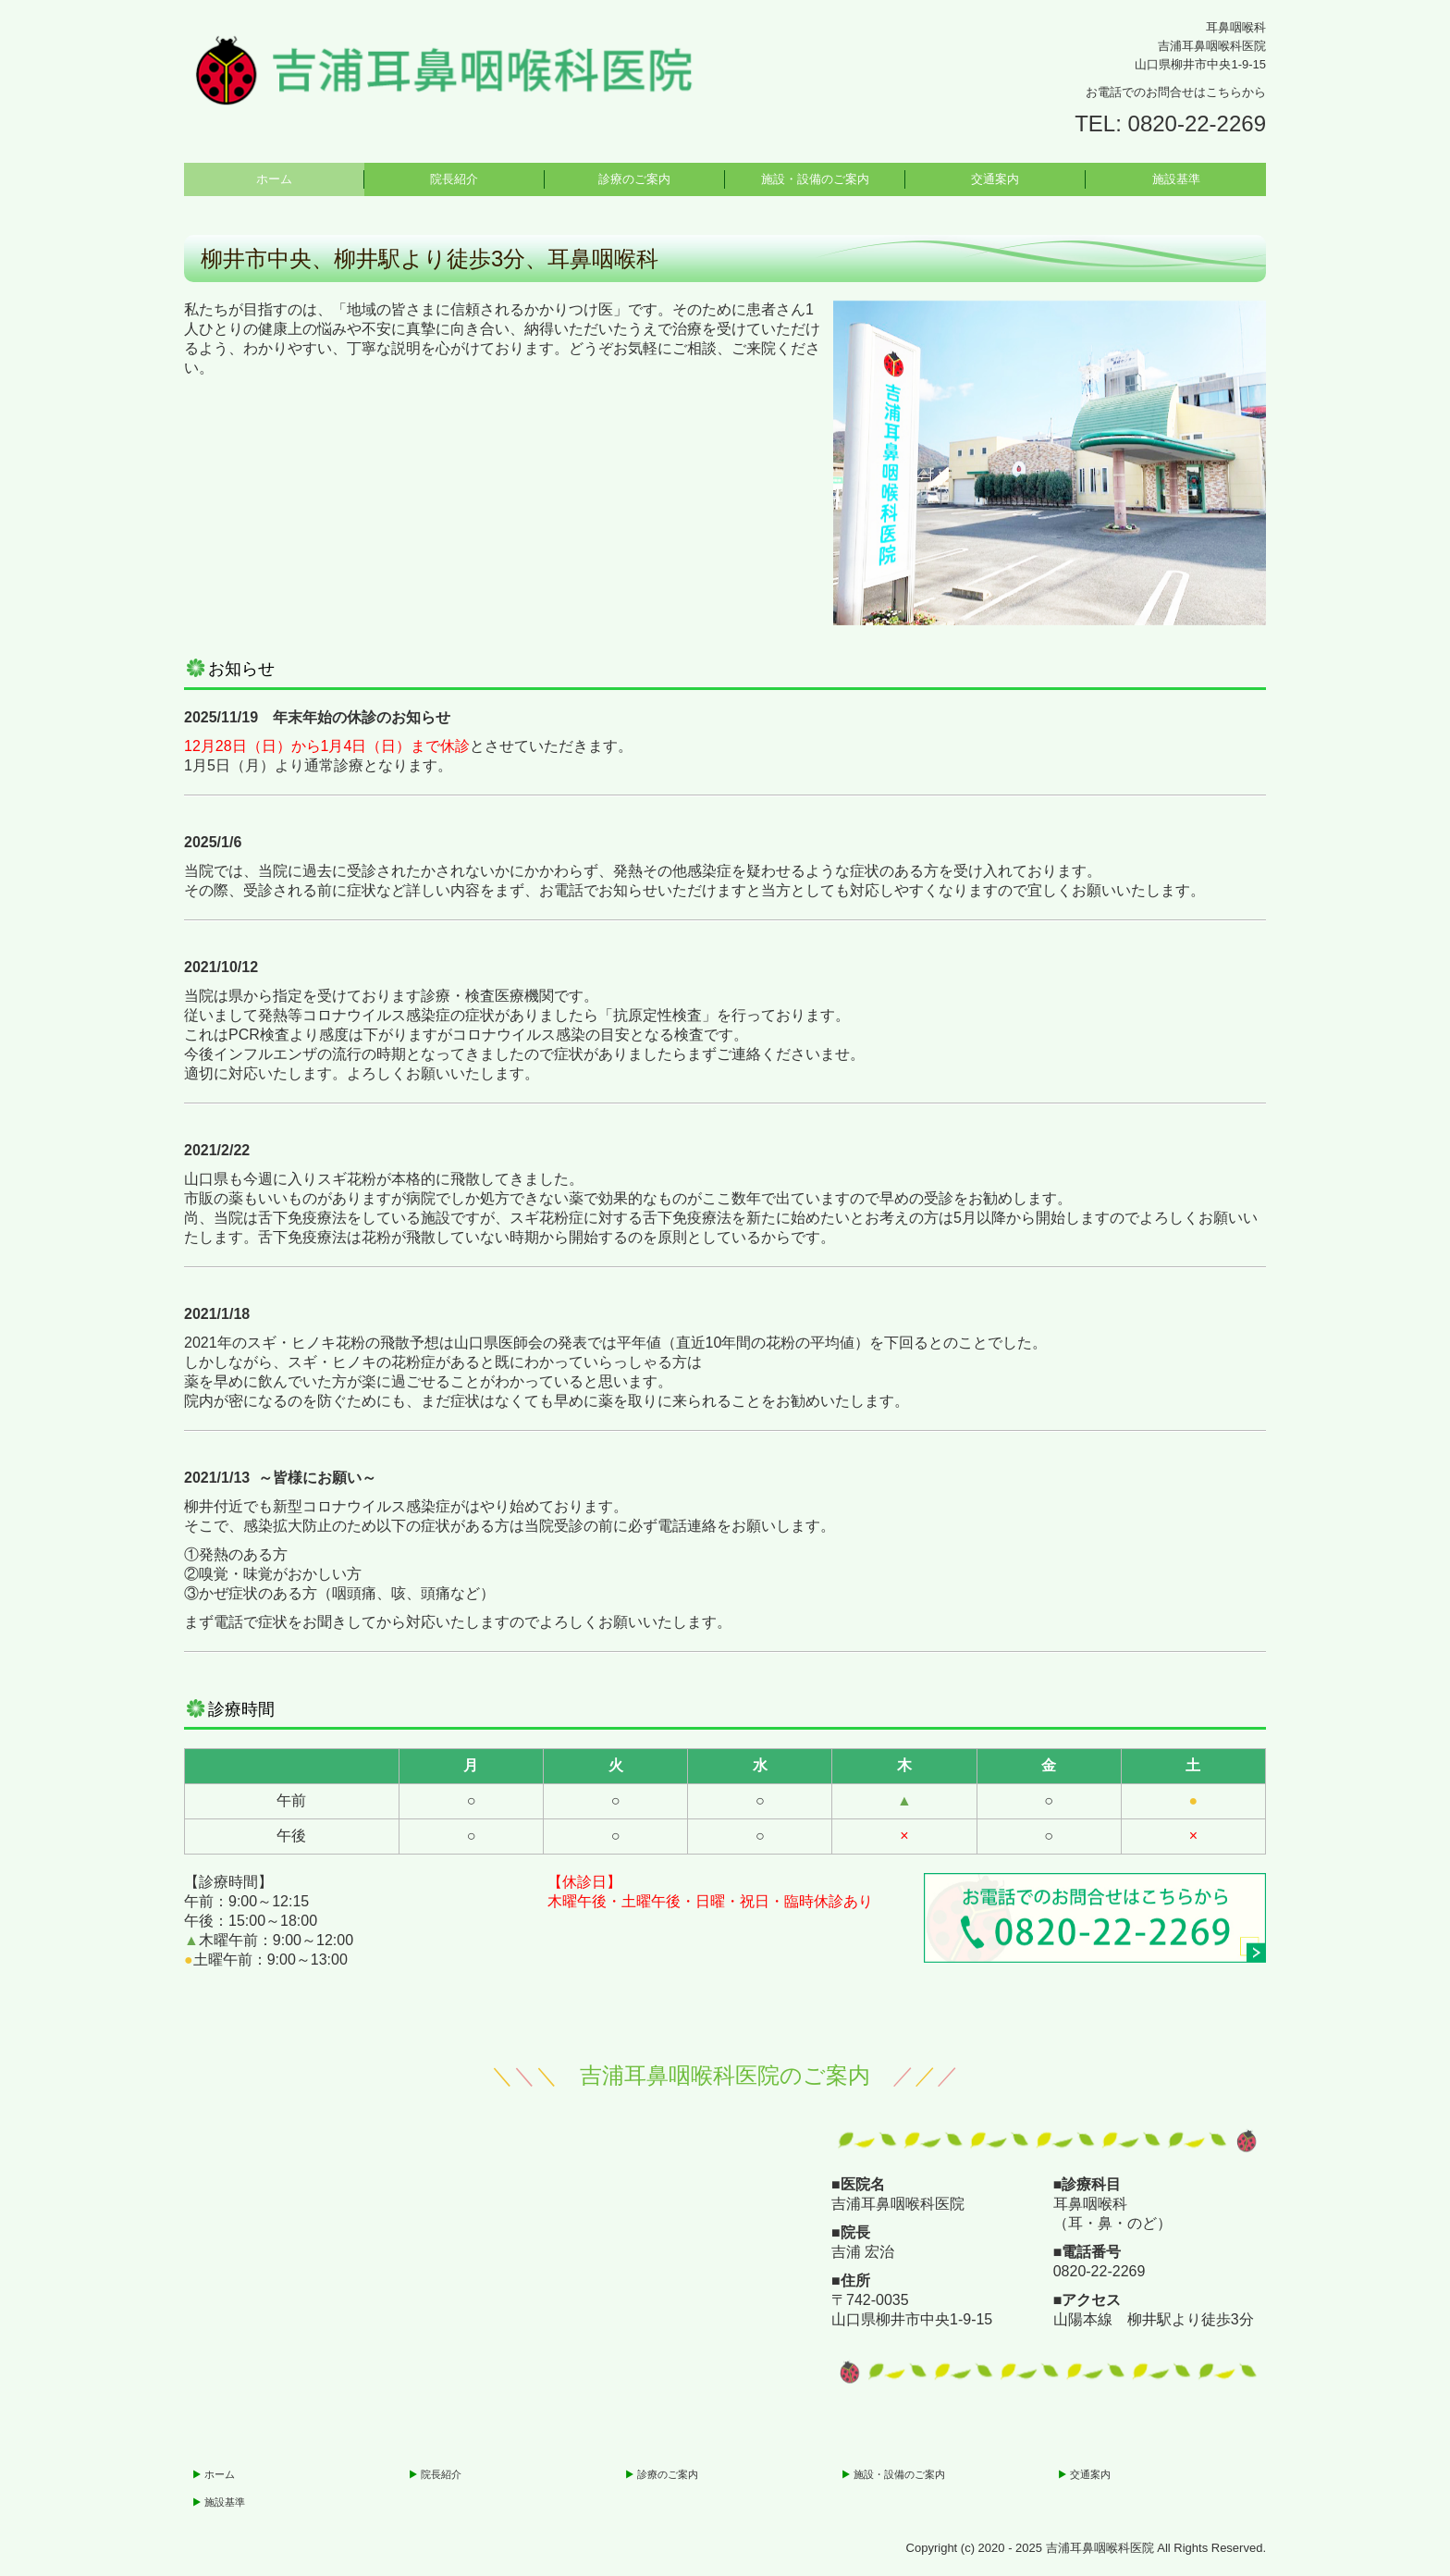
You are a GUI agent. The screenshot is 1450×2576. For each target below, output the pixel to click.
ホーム (274, 179)
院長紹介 (454, 179)
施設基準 (1176, 179)
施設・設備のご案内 (815, 179)
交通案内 (995, 179)
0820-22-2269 (1197, 123)
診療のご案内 (634, 179)
